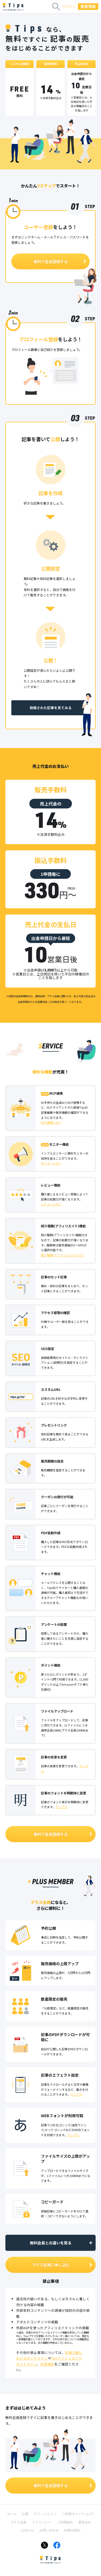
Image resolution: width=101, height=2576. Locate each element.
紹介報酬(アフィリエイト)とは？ (63, 1255)
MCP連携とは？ (51, 1122)
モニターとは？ (51, 1163)
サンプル (61, 1807)
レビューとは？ (51, 1204)
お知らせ (27, 2530)
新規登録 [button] (88, 6)
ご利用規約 (65, 2522)
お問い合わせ (49, 2530)
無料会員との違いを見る (61, 2242)
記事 (25, 2514)
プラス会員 (18, 2522)
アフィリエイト (45, 2514)
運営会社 (84, 2522)
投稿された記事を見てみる (51, 707)
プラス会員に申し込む (62, 2264)
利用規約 (47, 2364)
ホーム (12, 2514)
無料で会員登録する (60, 261)
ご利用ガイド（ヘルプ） (78, 2514)
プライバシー (41, 2522)
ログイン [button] (69, 6)
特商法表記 (72, 2530)
